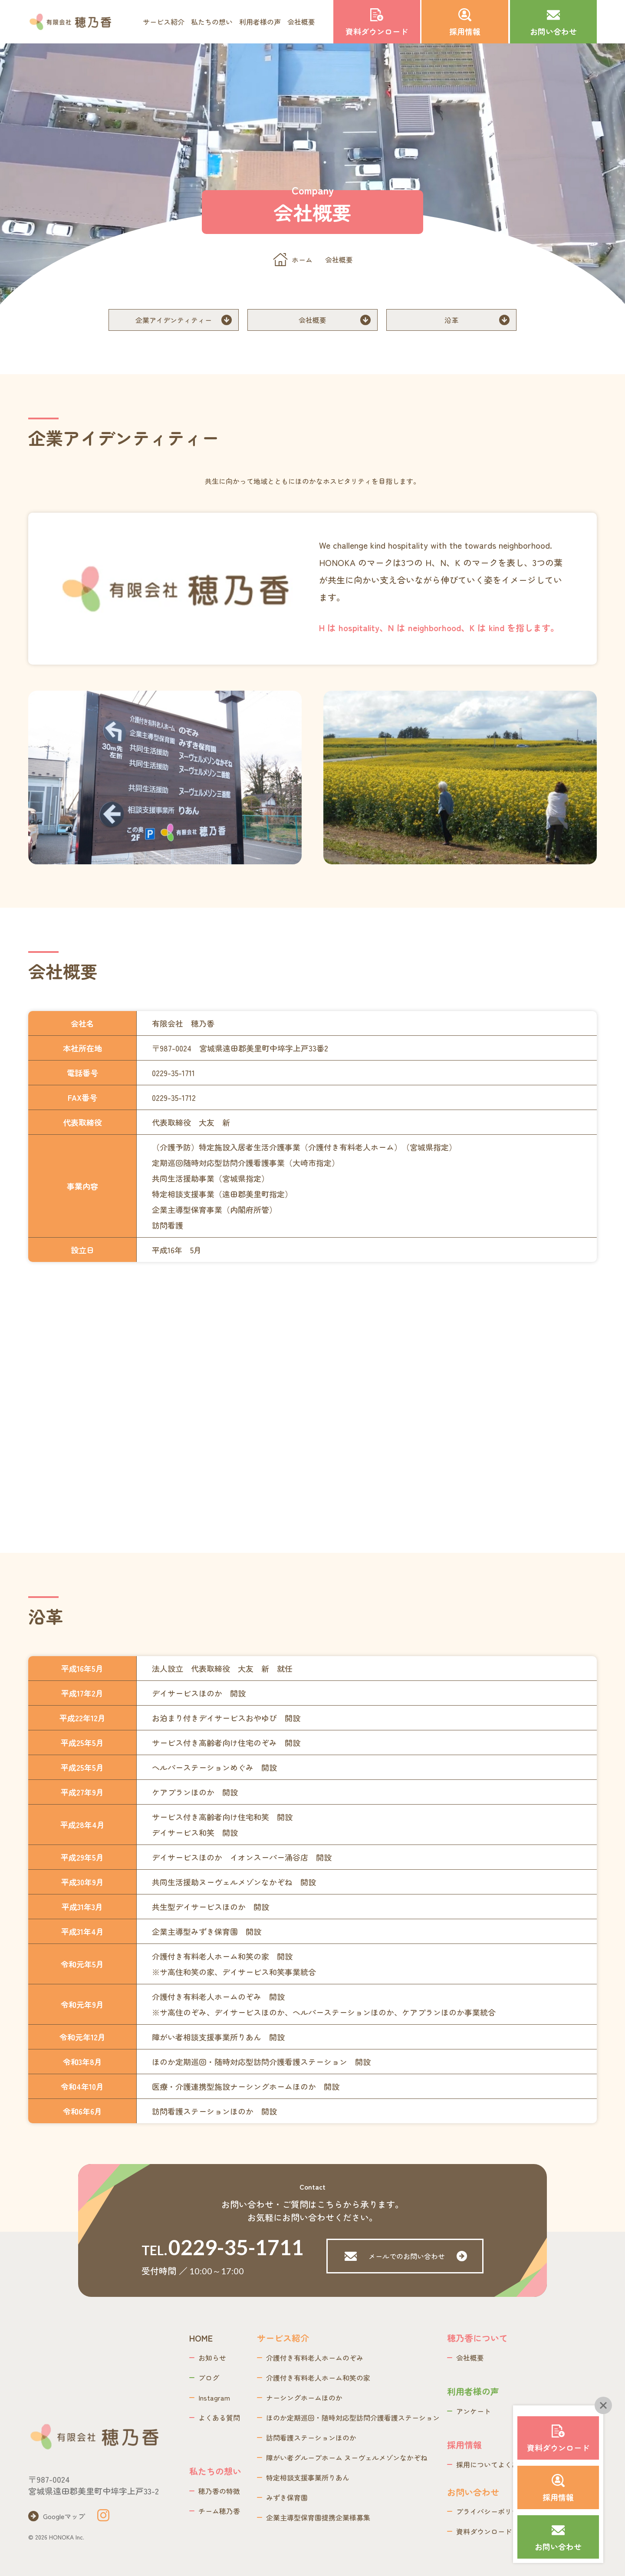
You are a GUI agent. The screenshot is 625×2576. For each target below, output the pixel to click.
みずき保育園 (287, 2497)
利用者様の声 (260, 21)
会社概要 (301, 21)
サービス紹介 (163, 21)
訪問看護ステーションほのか (311, 2437)
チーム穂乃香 (219, 2511)
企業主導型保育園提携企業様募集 (318, 2517)
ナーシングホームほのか (304, 2397)
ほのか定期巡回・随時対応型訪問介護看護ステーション (353, 2417)
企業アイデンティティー (173, 320)
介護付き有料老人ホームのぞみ (314, 2357)
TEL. (219, 2247)
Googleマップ (64, 2516)
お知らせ (212, 2357)
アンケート (473, 2411)
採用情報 (464, 2444)
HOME (201, 2338)
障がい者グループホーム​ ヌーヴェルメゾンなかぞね (347, 2457)
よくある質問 (219, 2417)
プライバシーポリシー (491, 2511)
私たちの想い (212, 21)
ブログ (208, 2377)
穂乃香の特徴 (219, 2491)
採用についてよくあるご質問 (501, 2464)
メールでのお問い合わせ (406, 2256)
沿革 (451, 320)
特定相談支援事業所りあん (307, 2477)
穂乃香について (477, 2338)
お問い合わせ (473, 2492)
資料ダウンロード (484, 2531)
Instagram (214, 2397)
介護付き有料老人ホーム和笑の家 (318, 2377)
